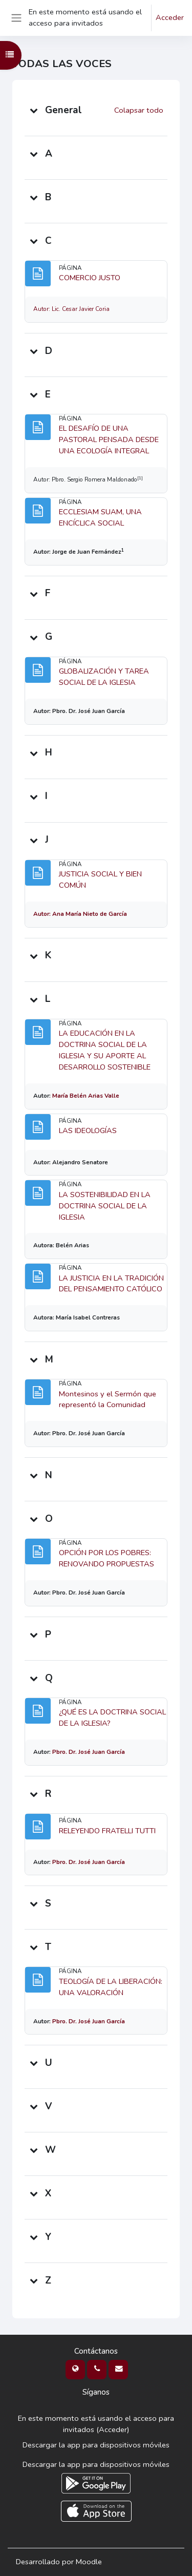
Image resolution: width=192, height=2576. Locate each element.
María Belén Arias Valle (85, 1096)
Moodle (89, 2562)
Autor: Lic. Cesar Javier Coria (71, 309)
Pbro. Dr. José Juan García (88, 1752)
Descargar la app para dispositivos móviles (96, 2445)
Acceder (170, 17)
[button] (34, 110)
